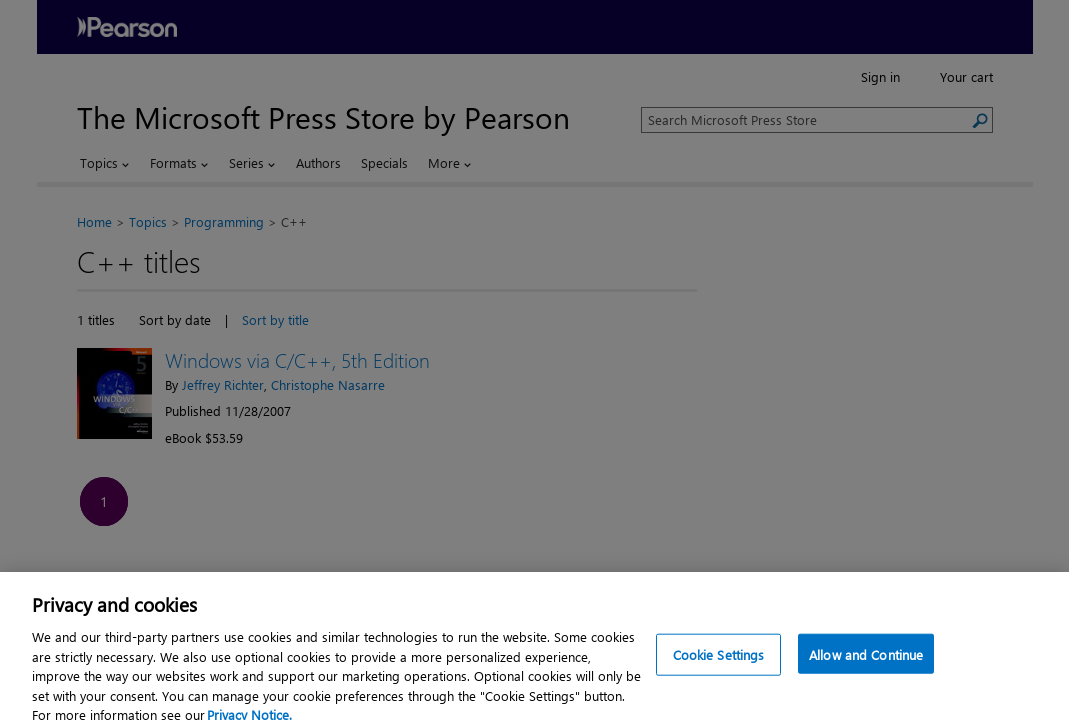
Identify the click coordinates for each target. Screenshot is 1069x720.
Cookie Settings (719, 664)
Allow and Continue (866, 664)
